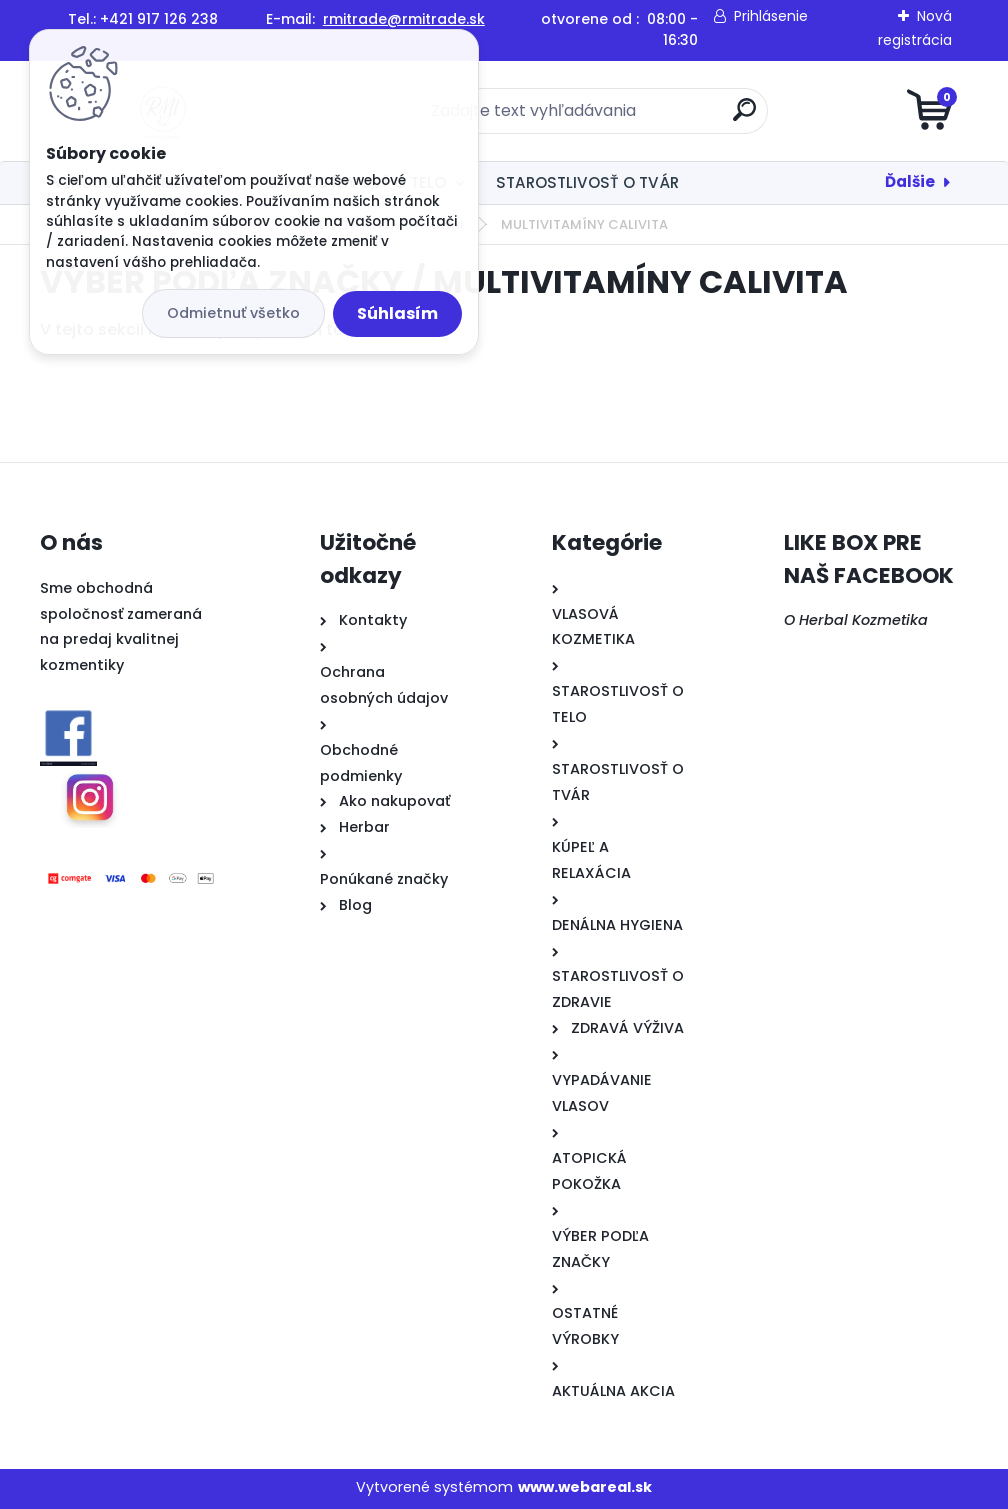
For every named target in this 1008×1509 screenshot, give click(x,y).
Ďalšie (910, 181)
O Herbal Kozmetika (856, 620)
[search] (744, 117)
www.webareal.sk (585, 1487)
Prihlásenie (771, 16)
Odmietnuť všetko (233, 313)
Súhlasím (397, 313)
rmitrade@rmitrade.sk (404, 19)
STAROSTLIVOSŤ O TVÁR (587, 182)
